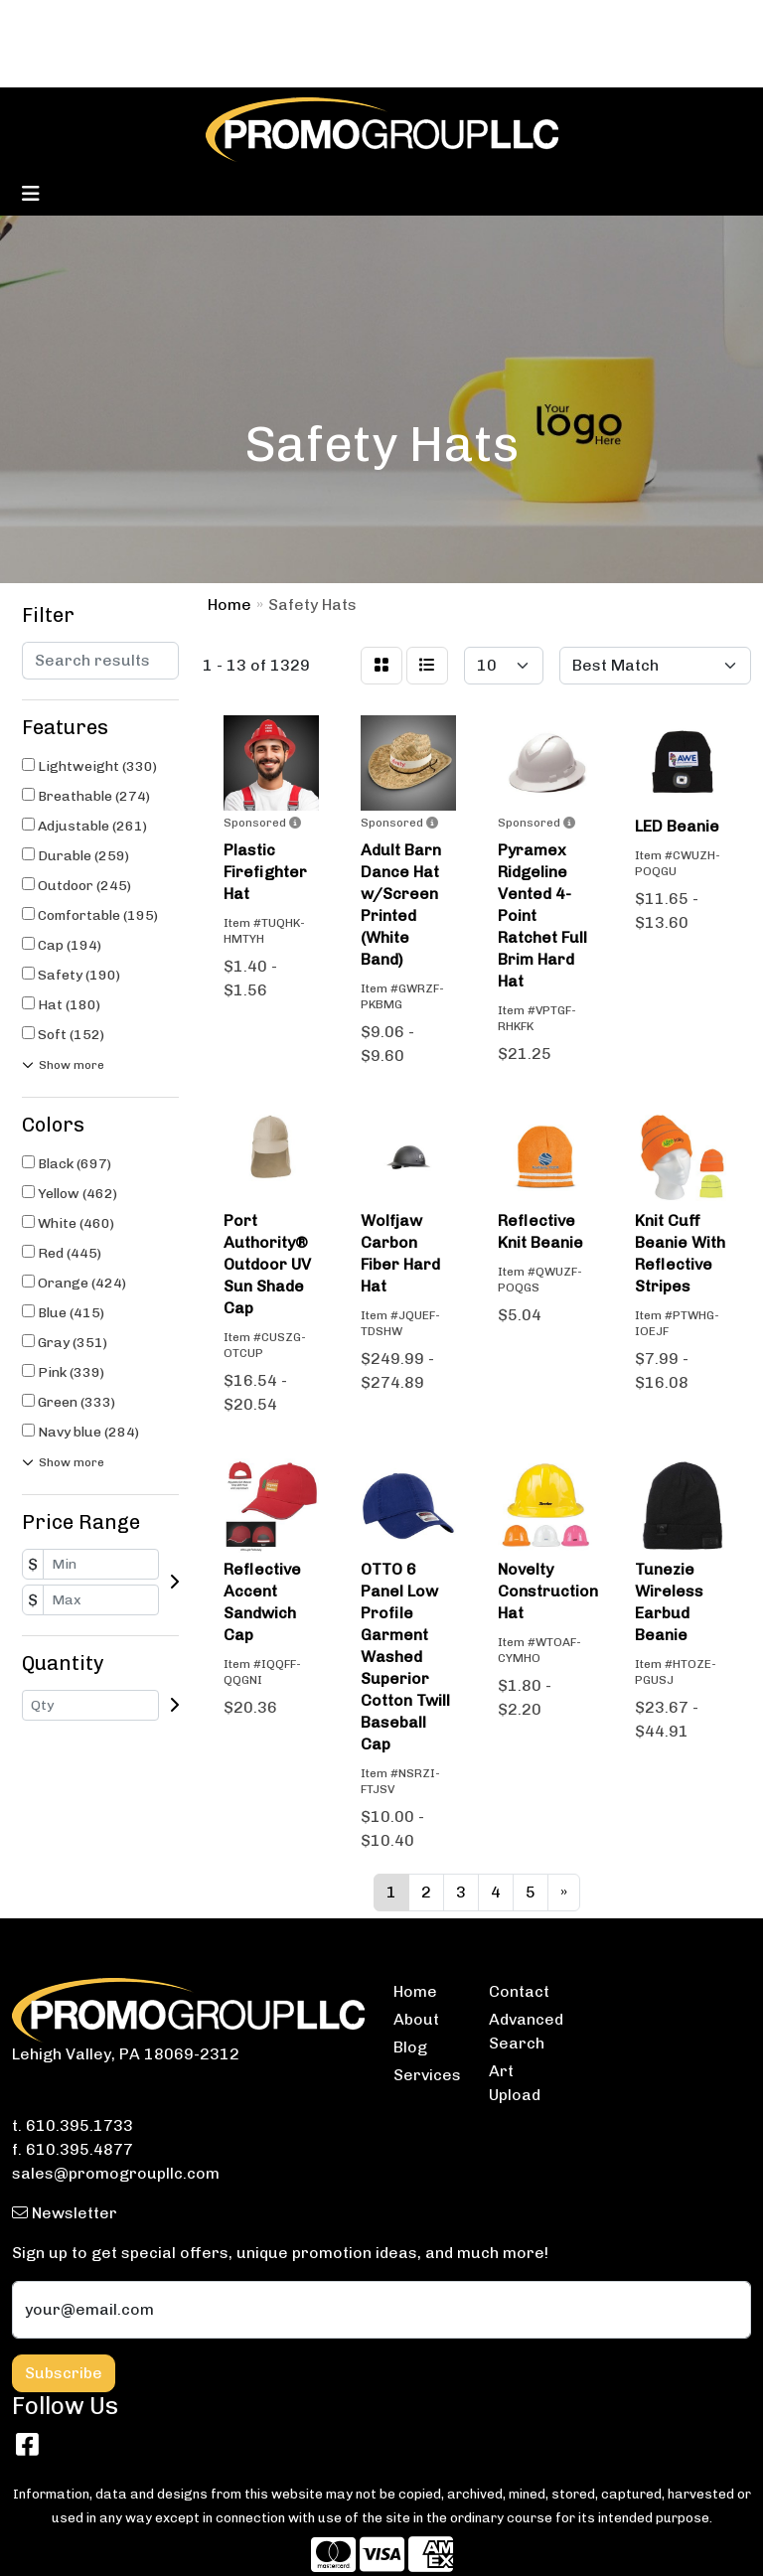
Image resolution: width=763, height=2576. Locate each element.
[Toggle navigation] (31, 194)
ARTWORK (155, 65)
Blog (410, 2047)
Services (427, 2074)
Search (488, 21)
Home (415, 1991)
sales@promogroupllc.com (116, 2173)
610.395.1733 (79, 2125)
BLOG (96, 21)
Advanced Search (524, 2031)
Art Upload (514, 2082)
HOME (41, 21)
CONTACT (166, 21)
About (416, 2019)
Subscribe (63, 2372)
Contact (519, 1991)
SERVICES (254, 21)
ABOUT (45, 65)
